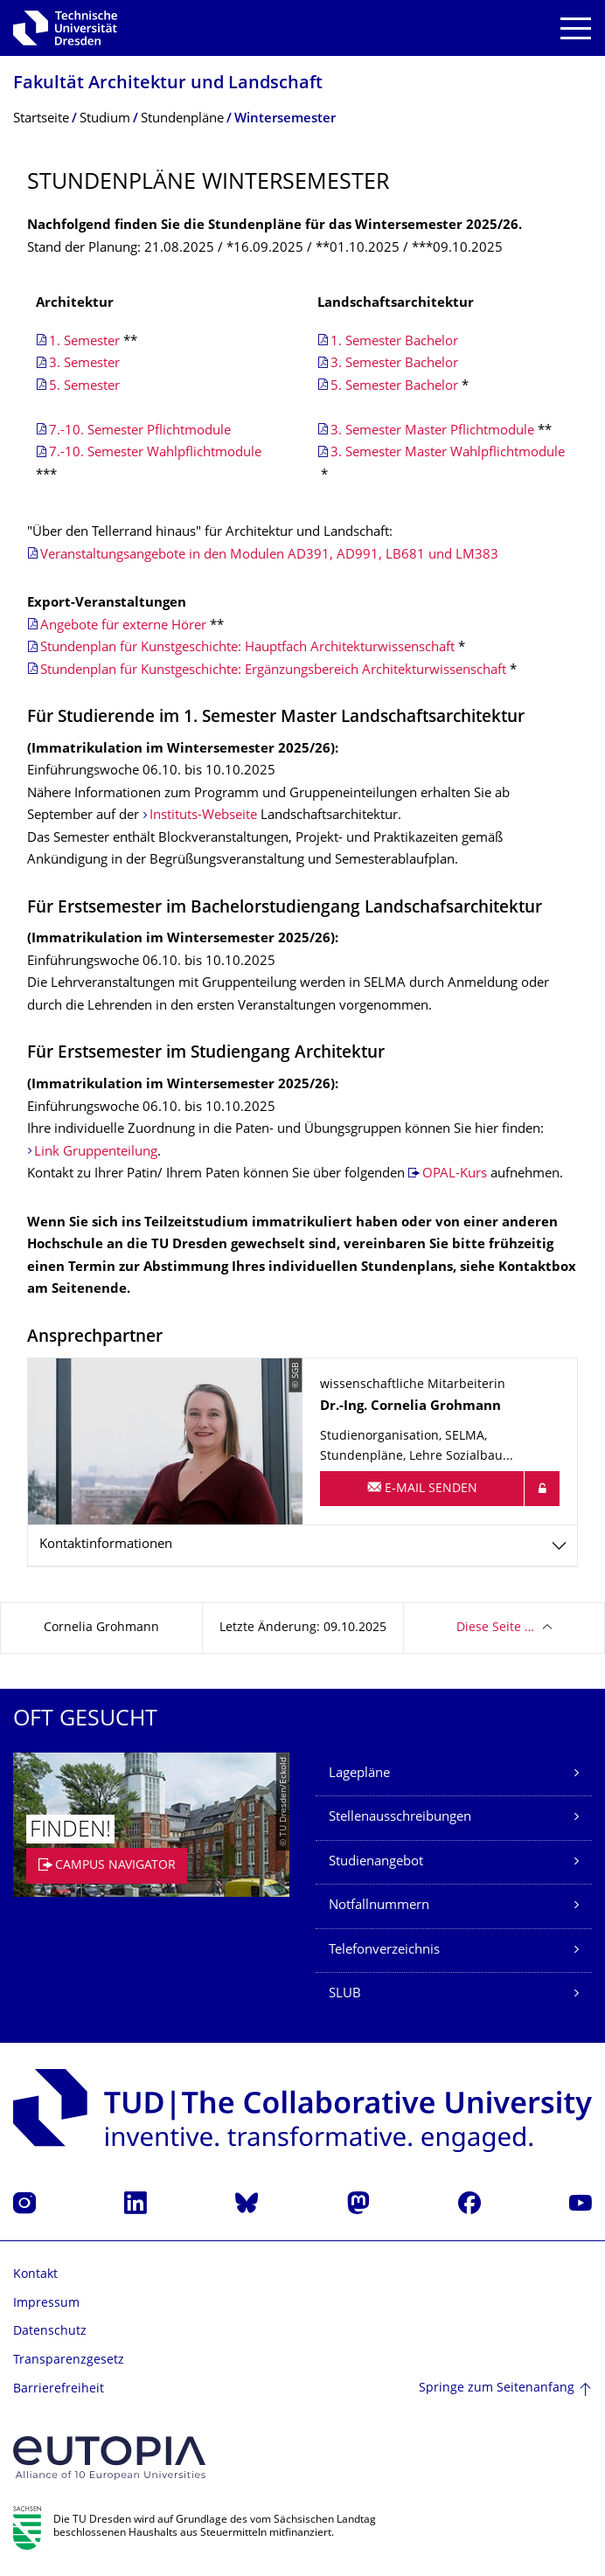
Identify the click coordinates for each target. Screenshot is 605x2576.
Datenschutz (50, 2331)
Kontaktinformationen (105, 1545)
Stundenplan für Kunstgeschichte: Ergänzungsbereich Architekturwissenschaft (273, 670)
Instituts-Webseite (203, 816)
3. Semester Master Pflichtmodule (432, 431)
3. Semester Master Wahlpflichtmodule (447, 453)
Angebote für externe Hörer (123, 626)
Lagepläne (359, 1774)
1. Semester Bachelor (394, 342)
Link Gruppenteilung (95, 1152)
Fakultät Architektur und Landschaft (168, 84)
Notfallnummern (379, 1906)
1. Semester (84, 342)
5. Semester (84, 386)
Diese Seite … (495, 1628)
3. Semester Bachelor (394, 364)
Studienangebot (376, 1862)
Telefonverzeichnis (384, 1950)
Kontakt (35, 2275)
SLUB (345, 1994)
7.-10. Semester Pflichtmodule (140, 431)
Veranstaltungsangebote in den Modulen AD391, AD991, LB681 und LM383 (269, 555)
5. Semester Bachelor (394, 386)
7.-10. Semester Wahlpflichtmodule (157, 453)
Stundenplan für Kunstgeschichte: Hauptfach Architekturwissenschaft (247, 648)
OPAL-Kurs (454, 1174)
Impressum (46, 2303)
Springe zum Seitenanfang (496, 2388)
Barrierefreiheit (58, 2389)
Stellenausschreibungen (400, 1817)
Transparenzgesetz (68, 2360)
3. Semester (84, 364)
